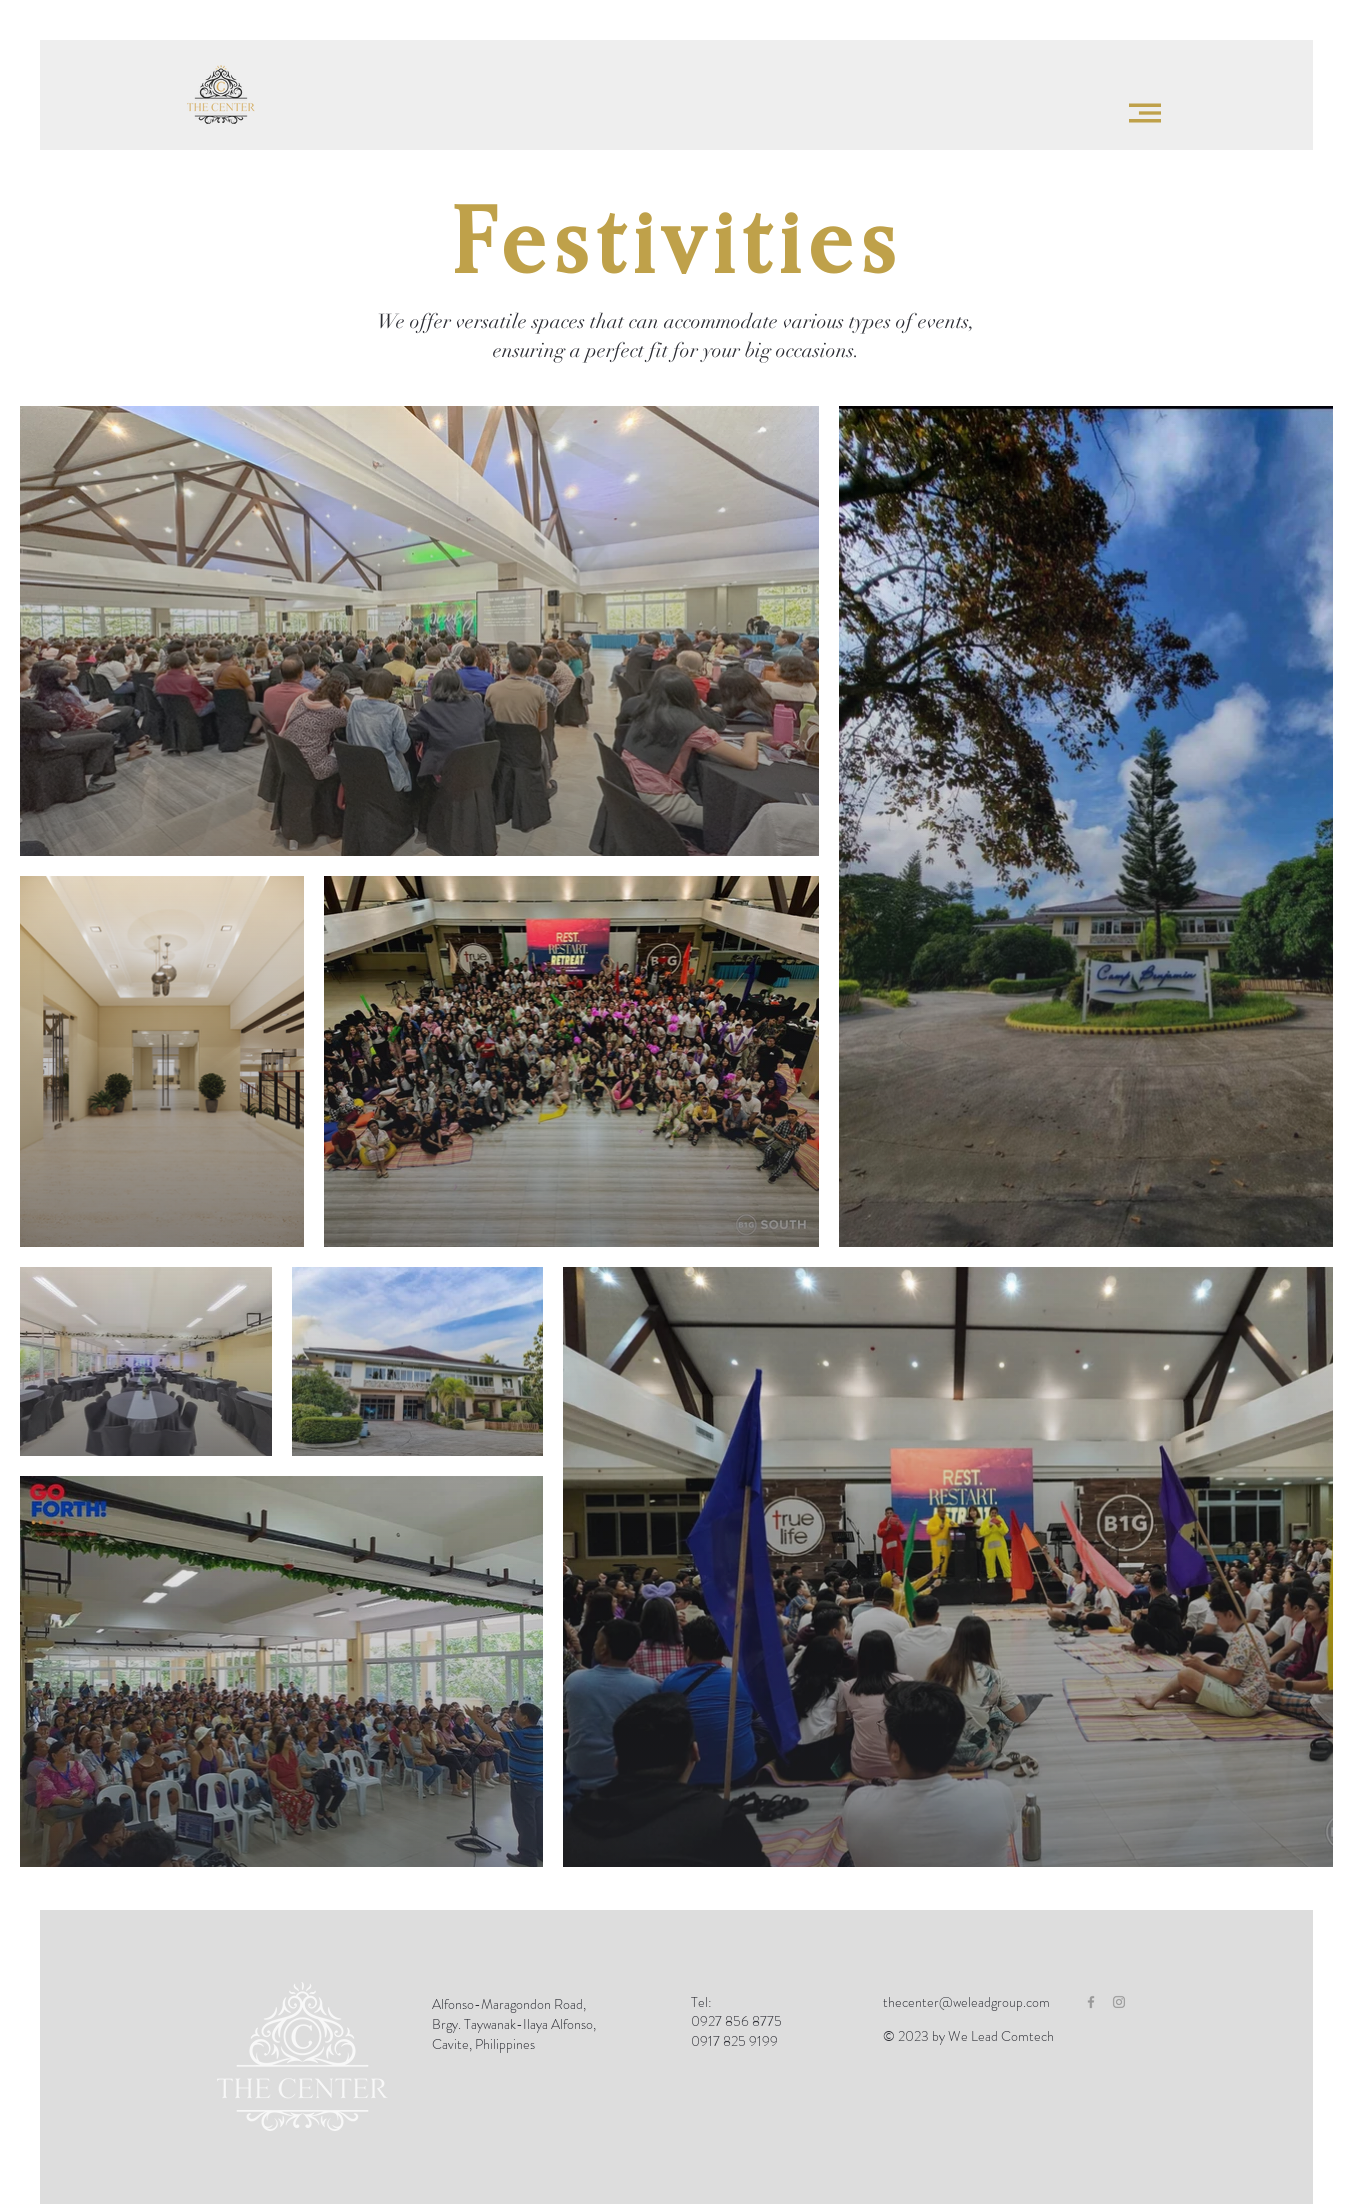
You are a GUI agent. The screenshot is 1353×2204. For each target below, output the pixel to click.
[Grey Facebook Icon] (1091, 2002)
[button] (1145, 113)
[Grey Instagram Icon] (1119, 2002)
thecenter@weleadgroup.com (966, 2002)
